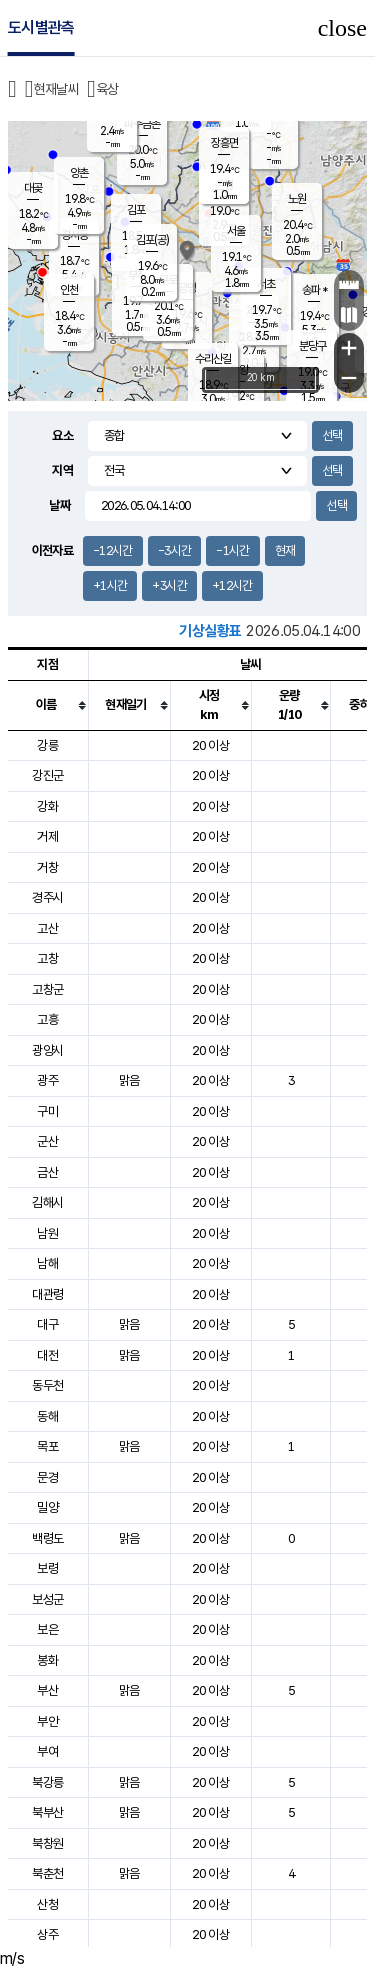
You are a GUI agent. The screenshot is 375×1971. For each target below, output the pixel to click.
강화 (47, 806)
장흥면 (224, 143)
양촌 (79, 173)
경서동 (74, 235)
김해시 (47, 1202)
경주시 (47, 897)
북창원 (47, 1843)
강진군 (47, 775)
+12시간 (232, 585)
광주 (47, 1080)
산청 (47, 1904)
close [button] (342, 28)
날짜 (59, 505)
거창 (47, 867)
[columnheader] (48, 705)
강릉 (47, 745)
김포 (136, 210)
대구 (47, 1324)
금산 (47, 1172)
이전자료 (52, 550)
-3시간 (174, 550)
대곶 (33, 188)
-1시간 (232, 550)
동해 (47, 1416)
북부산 (47, 1812)
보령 (47, 1568)
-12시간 (113, 550)
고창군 (47, 989)
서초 (266, 284)
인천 (69, 290)
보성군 (47, 1599)
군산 (47, 1141)
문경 (47, 1477)
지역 (62, 470)
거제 (47, 836)
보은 (47, 1629)
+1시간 (110, 585)
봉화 (47, 1660)
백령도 (47, 1538)
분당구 (312, 346)
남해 (47, 1263)
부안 (47, 1721)
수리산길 (213, 359)
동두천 (47, 1385)
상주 (47, 1934)
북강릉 (47, 1782)
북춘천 (47, 1873)
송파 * (314, 290)
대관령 (47, 1294)
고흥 (47, 1019)
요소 (62, 435)
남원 (47, 1233)
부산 (47, 1690)
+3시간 (169, 585)
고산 (47, 928)
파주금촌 (142, 124)
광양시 (47, 1050)
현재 (285, 550)
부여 (47, 1751)
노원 (297, 199)
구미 (47, 1111)
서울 (236, 231)
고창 (47, 958)
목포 (47, 1446)
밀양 (47, 1507)
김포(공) (152, 240)
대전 (47, 1355)
